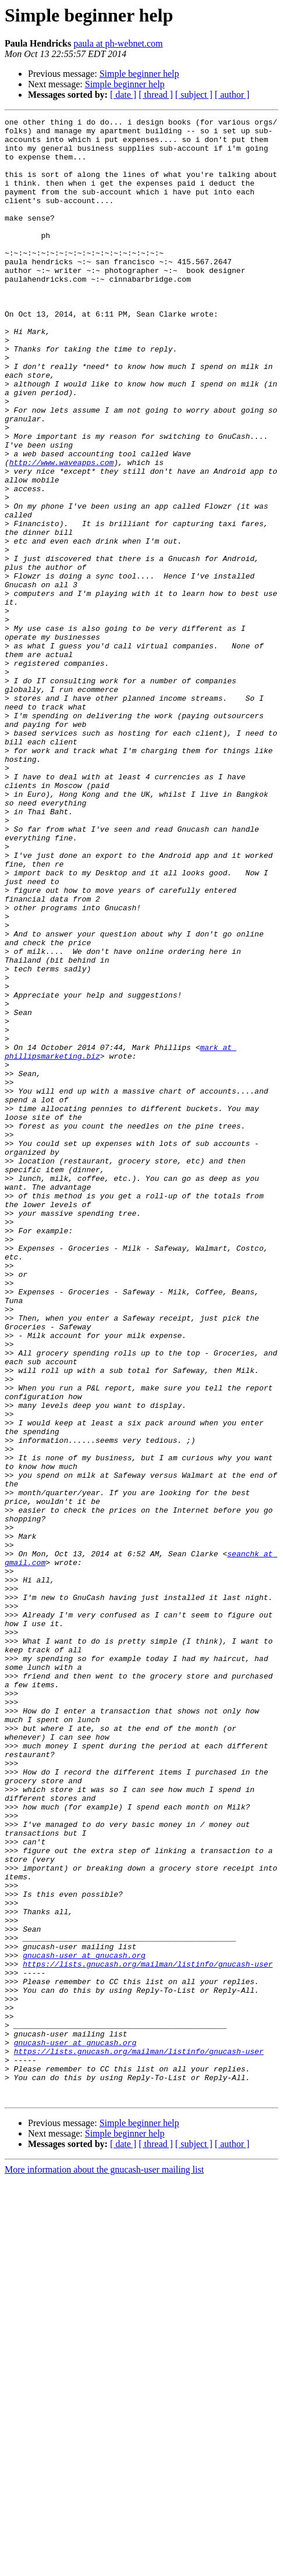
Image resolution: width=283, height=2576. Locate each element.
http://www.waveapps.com (61, 532)
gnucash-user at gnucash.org (84, 2323)
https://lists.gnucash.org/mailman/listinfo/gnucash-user (148, 2334)
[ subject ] (194, 95)
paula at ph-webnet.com (117, 43)
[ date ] (123, 95)
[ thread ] (156, 95)
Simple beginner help (139, 74)
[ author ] (232, 95)
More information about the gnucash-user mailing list (104, 2566)
